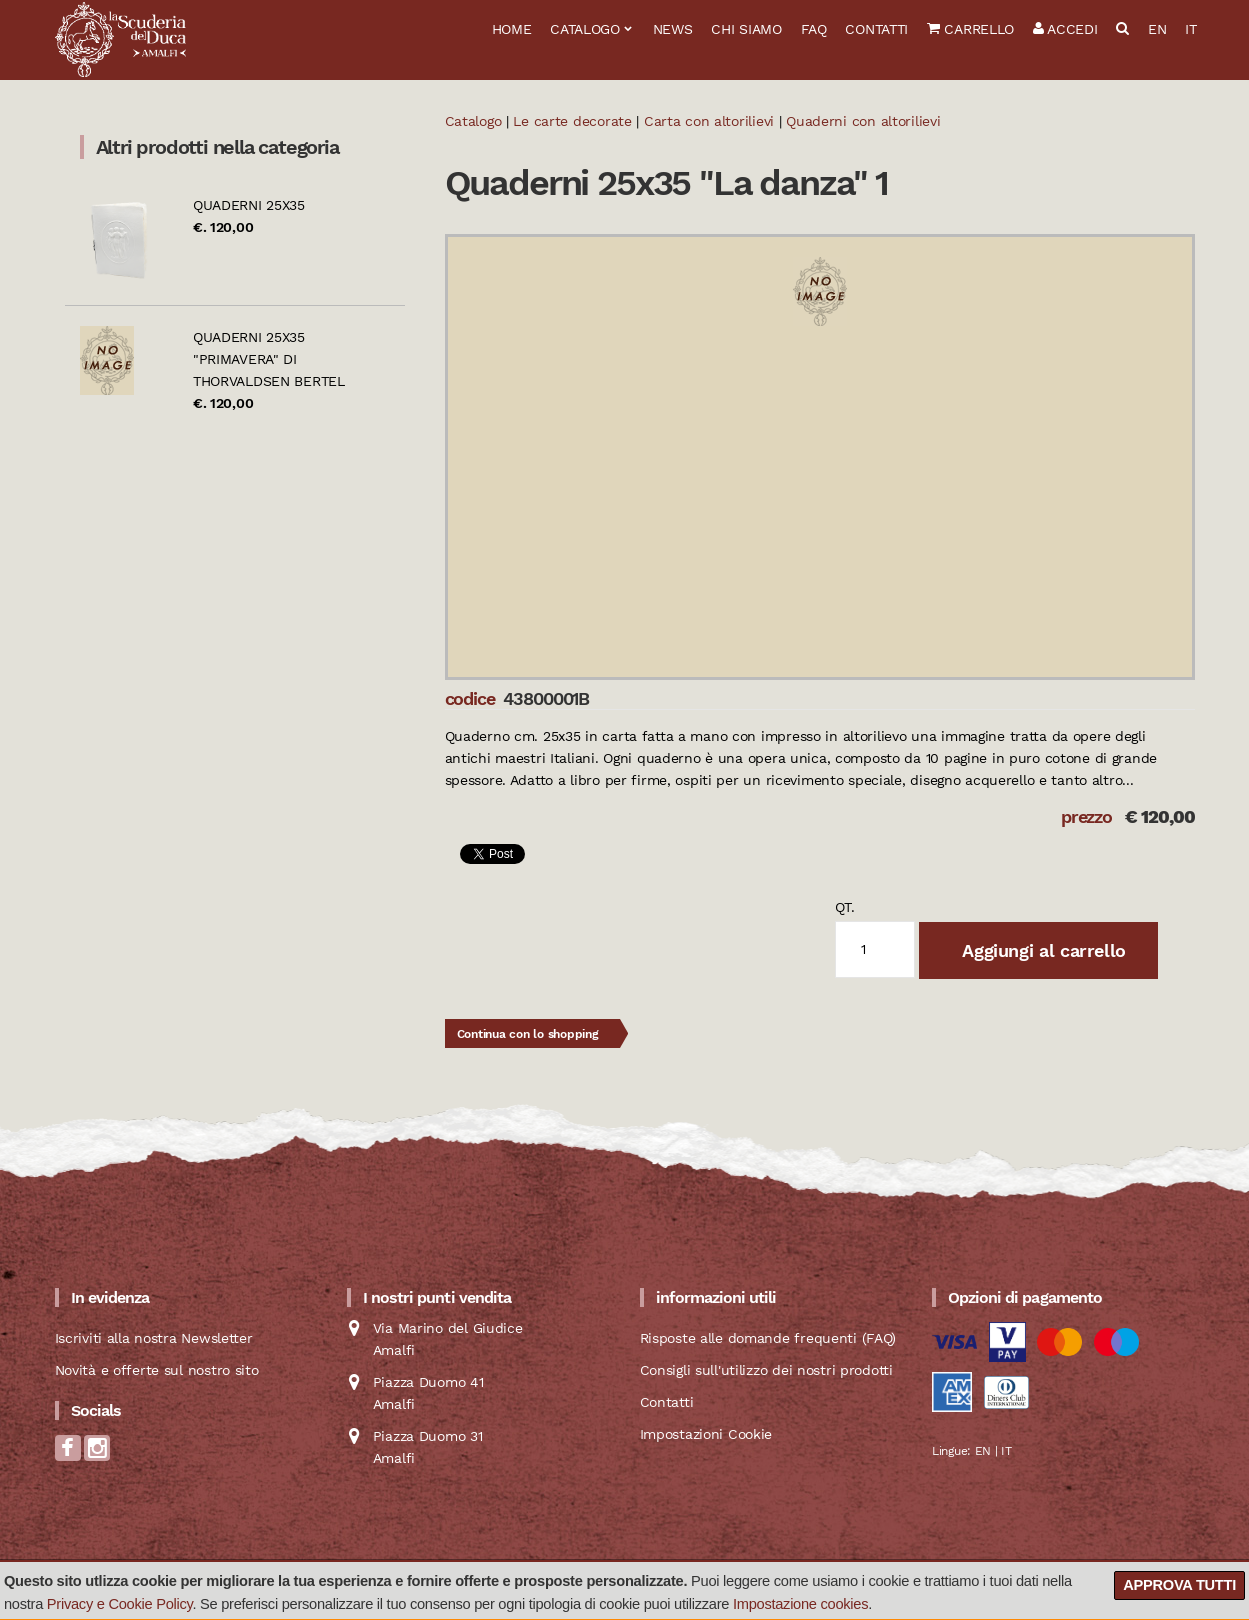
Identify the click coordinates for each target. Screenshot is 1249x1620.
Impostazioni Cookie (706, 1434)
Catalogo (585, 29)
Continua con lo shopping (528, 1034)
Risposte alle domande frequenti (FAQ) (768, 1338)
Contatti (876, 29)
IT (1190, 29)
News (673, 29)
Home (512, 29)
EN (1157, 29)
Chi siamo (746, 29)
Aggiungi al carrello (1042, 950)
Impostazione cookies (800, 1604)
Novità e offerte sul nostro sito (157, 1370)
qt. (845, 907)
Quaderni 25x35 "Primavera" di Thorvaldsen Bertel (269, 359)
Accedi (1065, 29)
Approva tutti (1179, 1585)
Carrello (970, 29)
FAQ (814, 29)
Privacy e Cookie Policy (120, 1604)
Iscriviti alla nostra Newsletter (154, 1338)
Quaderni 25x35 (249, 205)
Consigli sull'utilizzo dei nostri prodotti (766, 1370)
